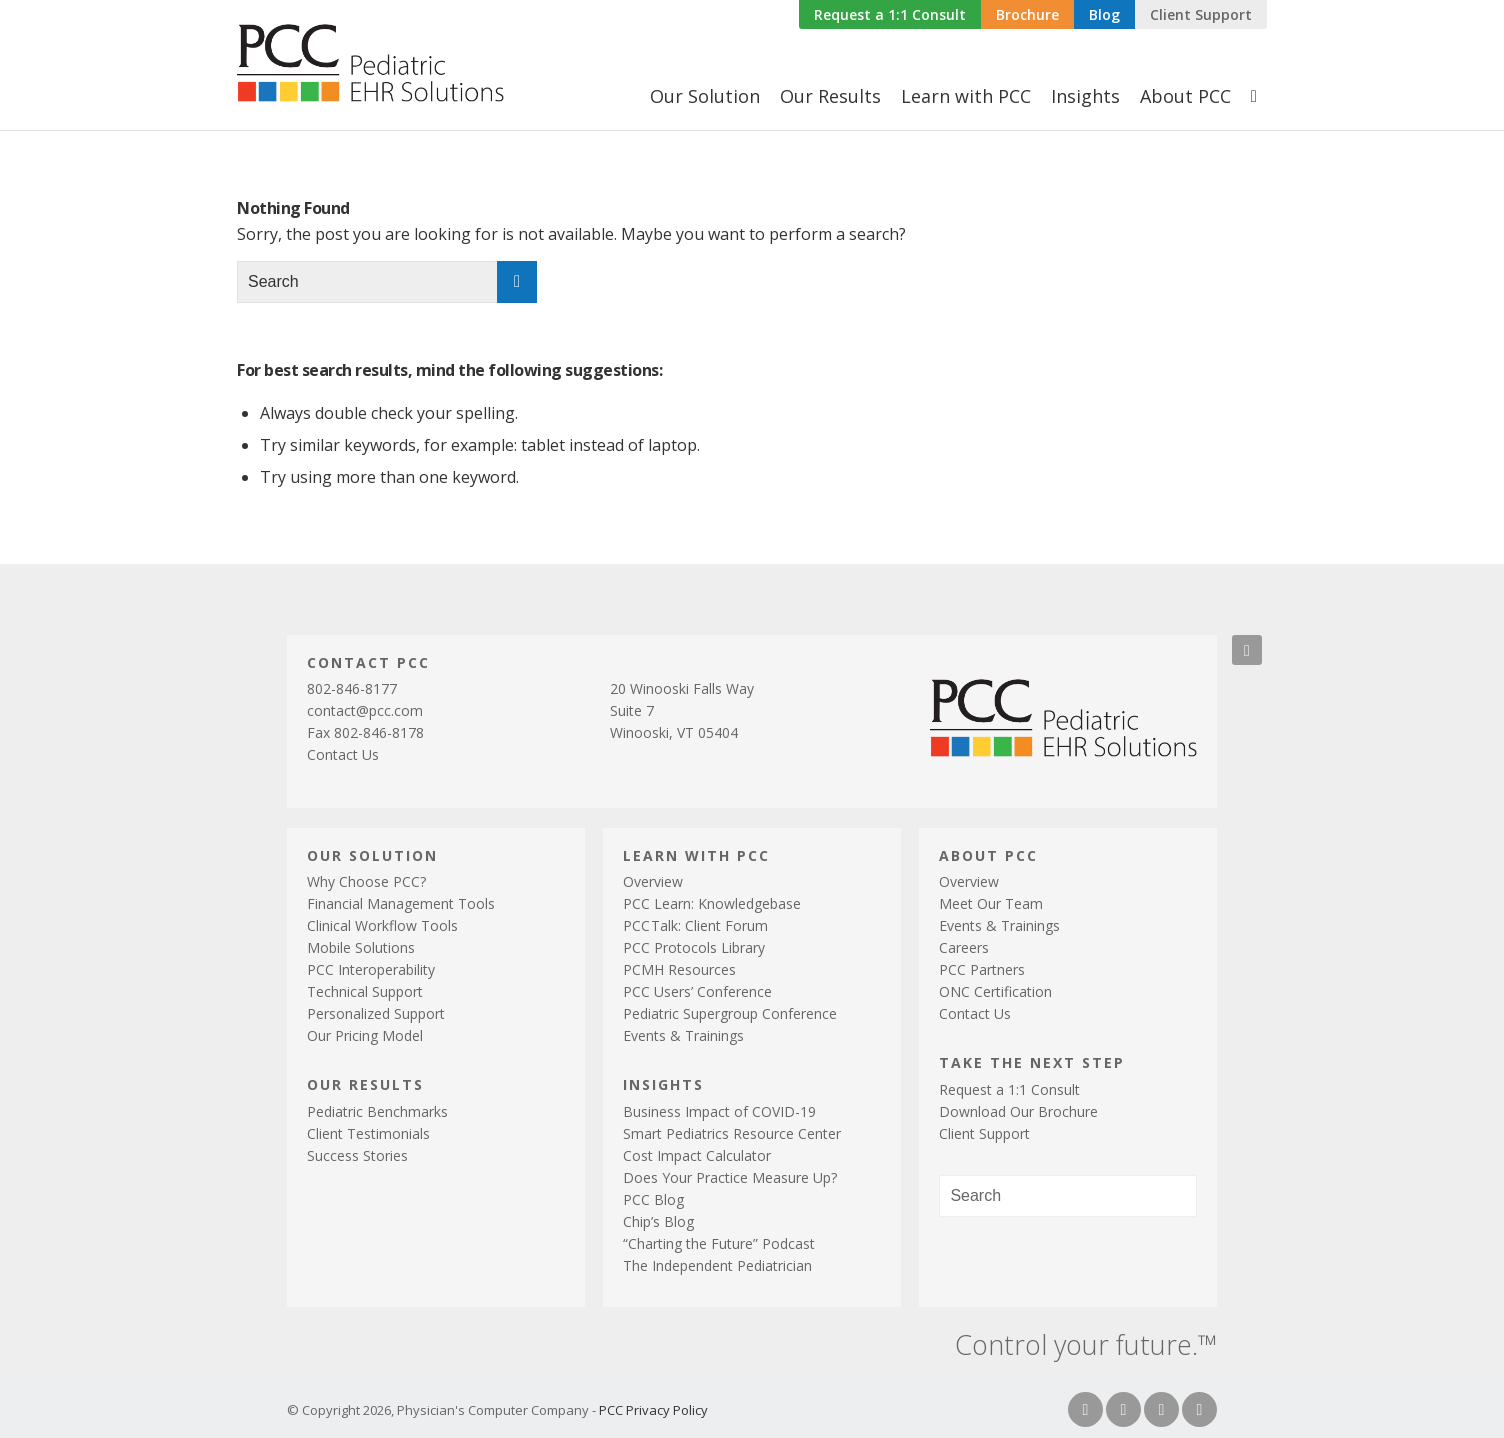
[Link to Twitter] (1123, 1409)
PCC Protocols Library (694, 947)
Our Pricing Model (365, 1035)
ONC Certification (995, 991)
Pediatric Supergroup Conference (730, 1013)
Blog (1104, 14)
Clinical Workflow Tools (382, 925)
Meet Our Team (991, 903)
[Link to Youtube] (1199, 1409)
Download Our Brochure (1018, 1111)
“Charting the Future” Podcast (719, 1243)
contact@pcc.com (365, 710)
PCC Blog (653, 1199)
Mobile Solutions (361, 947)
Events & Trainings (683, 1035)
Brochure (1027, 14)
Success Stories (357, 1155)
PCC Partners (982, 969)
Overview (653, 881)
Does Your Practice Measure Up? (730, 1177)
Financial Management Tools (401, 903)
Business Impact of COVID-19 (719, 1111)
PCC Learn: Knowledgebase (712, 903)
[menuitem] (890, 15)
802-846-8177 (352, 688)
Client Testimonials (368, 1133)
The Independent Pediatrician (717, 1265)
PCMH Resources (679, 969)
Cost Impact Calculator (697, 1155)
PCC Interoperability (371, 969)
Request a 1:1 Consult (890, 14)
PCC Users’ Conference (697, 991)
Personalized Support (376, 1013)
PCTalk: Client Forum (695, 925)
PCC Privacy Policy (653, 1410)
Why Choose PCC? (366, 881)
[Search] (1254, 96)
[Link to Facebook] (1085, 1409)
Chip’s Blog (658, 1221)
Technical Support (365, 991)
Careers (964, 947)
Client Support (1201, 14)
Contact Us (343, 754)
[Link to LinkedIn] (1161, 1409)
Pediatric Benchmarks (377, 1111)
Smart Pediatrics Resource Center (732, 1133)
